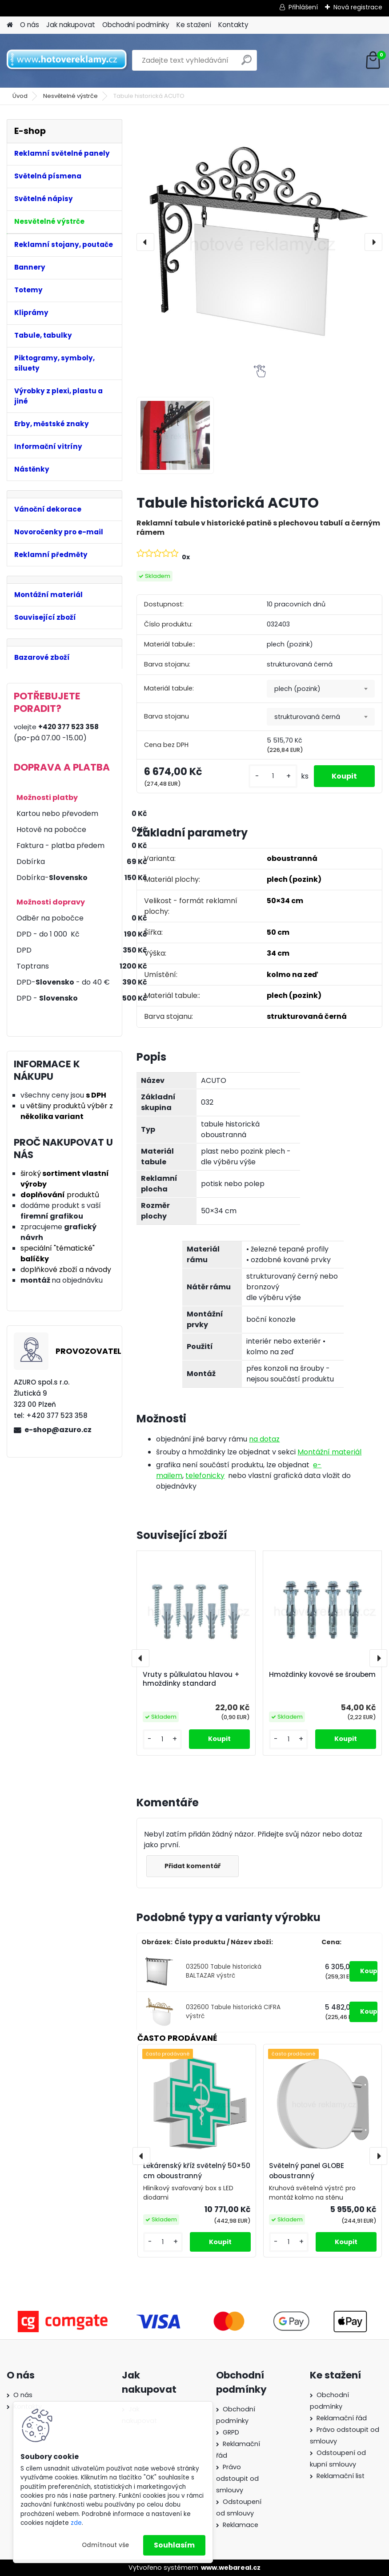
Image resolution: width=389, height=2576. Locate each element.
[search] (246, 63)
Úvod (20, 96)
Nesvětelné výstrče (70, 96)
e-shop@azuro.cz (58, 1430)
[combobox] (321, 689)
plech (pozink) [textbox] (297, 688)
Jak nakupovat (70, 24)
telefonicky (205, 1475)
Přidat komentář (192, 1865)
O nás (29, 24)
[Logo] (68, 60)
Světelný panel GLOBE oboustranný (306, 2170)
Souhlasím (174, 2545)
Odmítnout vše (105, 2545)
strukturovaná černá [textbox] (307, 716)
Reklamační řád (342, 2418)
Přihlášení (303, 7)
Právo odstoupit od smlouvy (237, 2479)
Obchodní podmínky (135, 24)
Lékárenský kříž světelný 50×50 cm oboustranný (196, 2170)
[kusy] (273, 776)
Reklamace (240, 2524)
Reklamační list (341, 2475)
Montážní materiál (329, 1452)
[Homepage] (10, 25)
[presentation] (145, 242)
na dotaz (264, 1439)
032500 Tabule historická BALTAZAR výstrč (223, 1971)
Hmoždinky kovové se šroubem (322, 1674)
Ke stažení (193, 24)
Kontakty (233, 24)
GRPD (231, 2432)
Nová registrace (357, 7)
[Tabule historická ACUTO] (259, 242)
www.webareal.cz (231, 2567)
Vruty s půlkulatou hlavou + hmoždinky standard (191, 1679)
